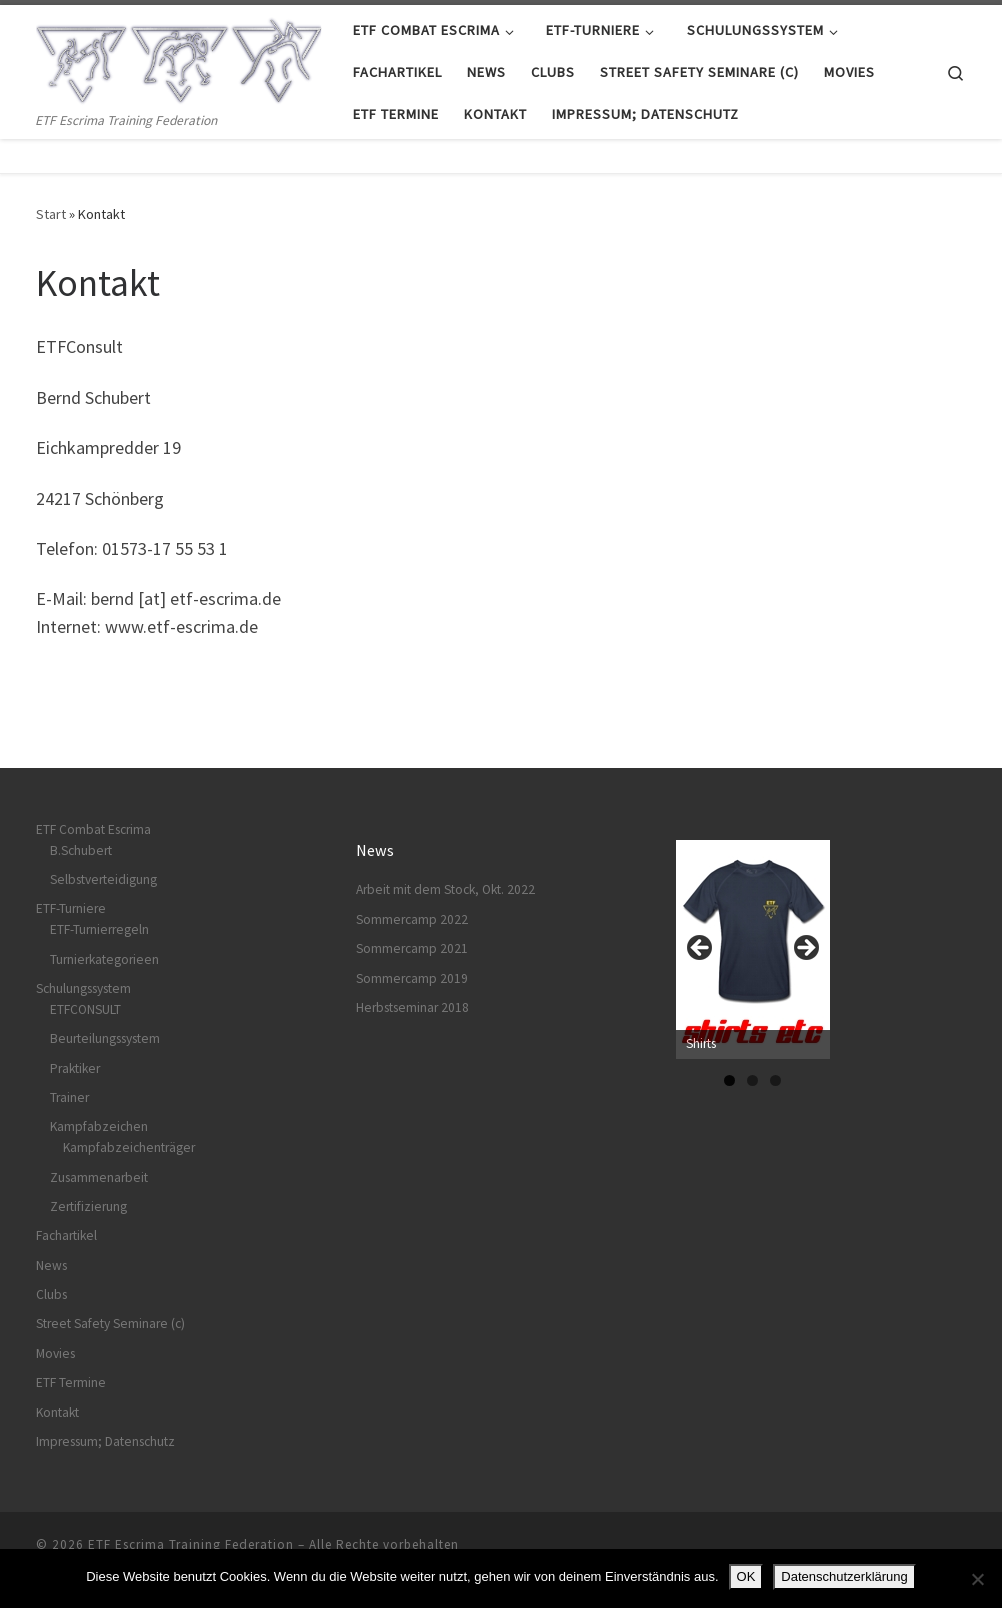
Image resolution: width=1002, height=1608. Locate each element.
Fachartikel (66, 1235)
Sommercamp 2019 (412, 978)
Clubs (51, 1294)
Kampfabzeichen (99, 1126)
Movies (55, 1353)
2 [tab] (752, 1080)
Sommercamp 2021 (412, 948)
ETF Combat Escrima (93, 829)
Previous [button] (701, 949)
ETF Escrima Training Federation (191, 1544)
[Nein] (977, 1579)
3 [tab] (775, 1080)
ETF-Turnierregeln (99, 929)
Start (51, 214)
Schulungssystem (83, 988)
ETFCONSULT (85, 1009)
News (51, 1265)
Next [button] (805, 949)
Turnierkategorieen (104, 959)
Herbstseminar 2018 (412, 1007)
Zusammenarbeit (99, 1177)
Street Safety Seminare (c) (110, 1323)
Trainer (69, 1097)
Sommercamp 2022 (412, 919)
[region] (753, 953)
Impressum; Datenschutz (105, 1441)
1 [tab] (729, 1080)
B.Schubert (81, 850)
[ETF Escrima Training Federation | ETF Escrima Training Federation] (179, 56)
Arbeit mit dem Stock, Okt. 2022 (445, 889)
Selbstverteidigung (103, 879)
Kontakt (57, 1412)
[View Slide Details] (753, 949)
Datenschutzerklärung (844, 1576)
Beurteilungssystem (105, 1038)
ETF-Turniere (71, 908)
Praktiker (75, 1068)
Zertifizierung (88, 1206)
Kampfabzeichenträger (129, 1147)
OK (746, 1576)
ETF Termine (71, 1382)
